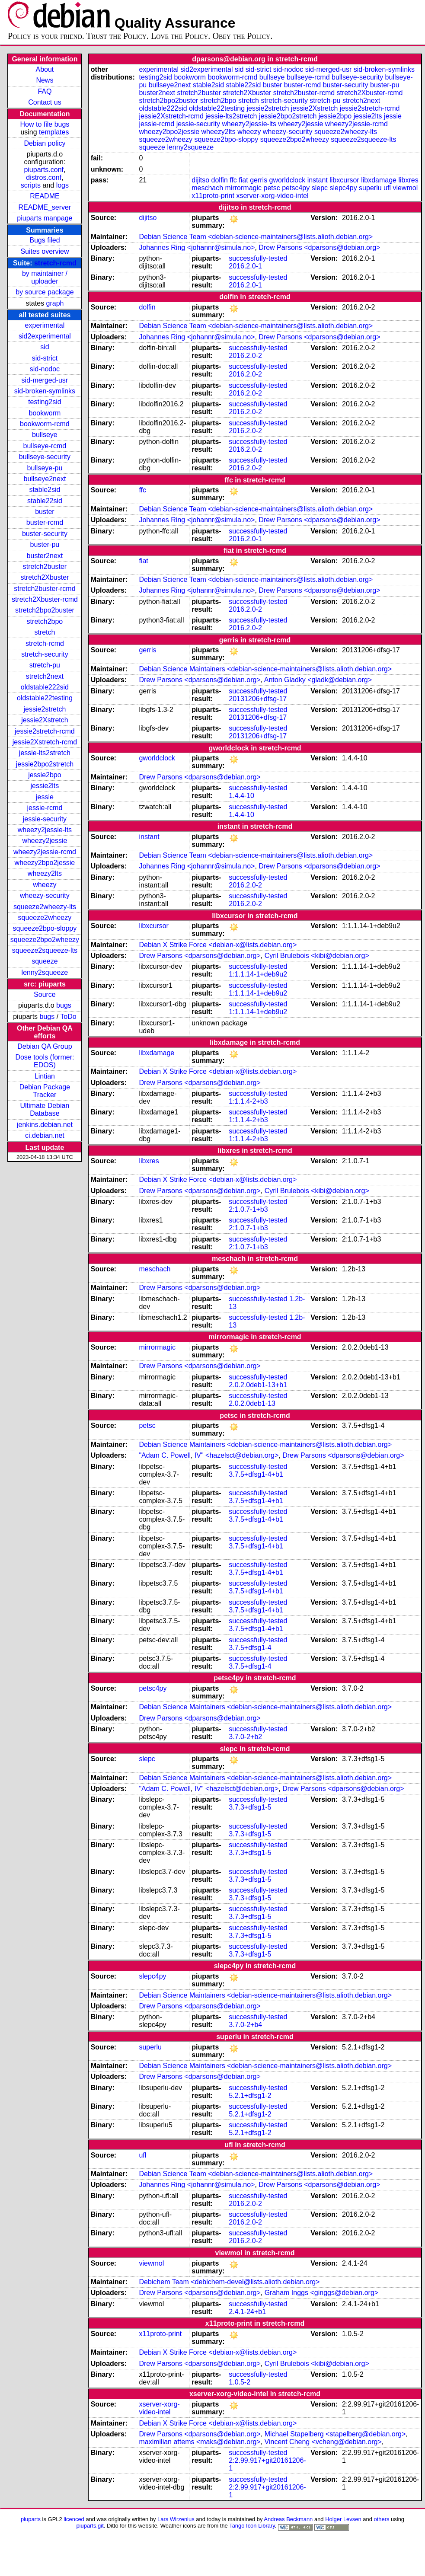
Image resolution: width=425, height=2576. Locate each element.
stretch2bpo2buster (44, 610)
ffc (233, 180)
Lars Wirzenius (176, 2519)
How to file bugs (44, 124)
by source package (44, 292)
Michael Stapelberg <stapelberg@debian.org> (335, 2434)
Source (45, 994)
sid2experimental (45, 336)
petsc (271, 188)
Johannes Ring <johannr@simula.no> (197, 247)
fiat (243, 180)
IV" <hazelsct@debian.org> (236, 1455)
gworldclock (287, 180)
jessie (45, 797)
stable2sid (44, 489)
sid (44, 347)
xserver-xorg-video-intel (272, 195)
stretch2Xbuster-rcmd (45, 599)
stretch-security (44, 654)
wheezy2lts (45, 873)
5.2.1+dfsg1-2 (250, 2095)
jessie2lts (45, 785)
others (381, 2519)
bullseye (45, 434)
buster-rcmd (44, 522)
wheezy (44, 884)
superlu (370, 188)
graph (55, 303)
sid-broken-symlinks (44, 391)
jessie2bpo (44, 775)
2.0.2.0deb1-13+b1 (258, 1385)
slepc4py (343, 188)
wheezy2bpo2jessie (45, 862)
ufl (387, 188)
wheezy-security (45, 895)
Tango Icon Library (252, 2525)
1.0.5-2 (239, 2382)
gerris (258, 180)
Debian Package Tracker (44, 1090)
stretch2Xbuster (44, 577)
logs (62, 185)
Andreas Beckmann (288, 2519)
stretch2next (45, 676)
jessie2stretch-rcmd (45, 731)
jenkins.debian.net (45, 1124)
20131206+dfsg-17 (258, 698)
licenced (74, 2519)
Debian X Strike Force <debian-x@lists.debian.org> (218, 944)
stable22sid (44, 500)
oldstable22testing (45, 698)
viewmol (405, 188)
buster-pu (45, 544)
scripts (31, 185)
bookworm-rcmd (45, 424)
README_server (45, 207)
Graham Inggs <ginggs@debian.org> (322, 2292)
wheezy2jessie (44, 840)
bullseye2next (44, 478)
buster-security (44, 533)
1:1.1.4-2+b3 (248, 1101)
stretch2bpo (45, 621)
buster (44, 511)
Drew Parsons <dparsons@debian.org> (319, 247)
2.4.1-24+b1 (247, 2311)
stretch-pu (44, 665)
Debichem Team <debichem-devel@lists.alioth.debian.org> (229, 2282)
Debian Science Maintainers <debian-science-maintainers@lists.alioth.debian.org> (265, 669)
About (45, 69)
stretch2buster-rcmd (44, 588)
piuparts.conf (44, 169)
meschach (207, 188)
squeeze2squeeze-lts (44, 950)
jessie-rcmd (45, 807)
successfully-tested (258, 258)
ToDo (68, 1016)
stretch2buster (45, 566)
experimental (45, 325)
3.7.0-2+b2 (245, 1736)
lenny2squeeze (45, 972)
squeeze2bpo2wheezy (44, 939)
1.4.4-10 (241, 795)
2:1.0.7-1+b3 (248, 1209)
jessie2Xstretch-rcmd (45, 742)
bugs (63, 1005)
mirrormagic (243, 188)
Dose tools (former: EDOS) (44, 1061)
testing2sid (44, 401)
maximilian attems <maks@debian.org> (199, 2441)
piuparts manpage (44, 218)
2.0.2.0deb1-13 (252, 1403)
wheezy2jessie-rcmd (44, 851)
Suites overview (44, 251)
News (44, 80)
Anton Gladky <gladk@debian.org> (318, 679)
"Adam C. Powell (165, 1455)
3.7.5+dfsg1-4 (250, 1647)
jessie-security (45, 819)
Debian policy (44, 143)
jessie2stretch (45, 709)
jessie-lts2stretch (44, 753)
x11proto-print (213, 195)
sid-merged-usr (45, 380)
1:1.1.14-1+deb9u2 (258, 974)
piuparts (31, 2519)
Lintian (45, 1076)
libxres (408, 180)
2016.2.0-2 (245, 355)
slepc (320, 188)
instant (317, 180)
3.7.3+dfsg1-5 (250, 1807)
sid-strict (45, 358)
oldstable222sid (45, 687)
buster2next (45, 555)
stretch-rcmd (55, 263)
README (44, 196)
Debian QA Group (44, 1046)
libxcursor (344, 180)
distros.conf (43, 177)
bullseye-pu (45, 468)
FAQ (44, 91)
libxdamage (378, 180)
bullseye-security (44, 456)
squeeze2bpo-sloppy (45, 928)
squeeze (45, 961)
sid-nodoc (45, 369)
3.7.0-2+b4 (245, 2024)
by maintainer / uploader (44, 277)
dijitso (200, 180)
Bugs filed (44, 240)
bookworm (45, 413)
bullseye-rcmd (45, 446)
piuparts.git (89, 2525)
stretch (44, 632)
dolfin (219, 180)
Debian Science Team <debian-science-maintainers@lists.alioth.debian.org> (256, 236)
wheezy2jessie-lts (45, 829)
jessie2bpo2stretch (44, 764)
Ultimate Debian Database (45, 1109)
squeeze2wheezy (45, 917)
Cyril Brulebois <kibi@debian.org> (317, 955)
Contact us (44, 102)
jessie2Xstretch (44, 720)
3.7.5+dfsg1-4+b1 (256, 1474)
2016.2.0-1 (245, 266)
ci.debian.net (44, 1135)
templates (54, 132)
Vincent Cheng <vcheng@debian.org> (323, 2441)
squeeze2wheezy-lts (44, 906)
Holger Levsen (343, 2519)
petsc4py (296, 188)
